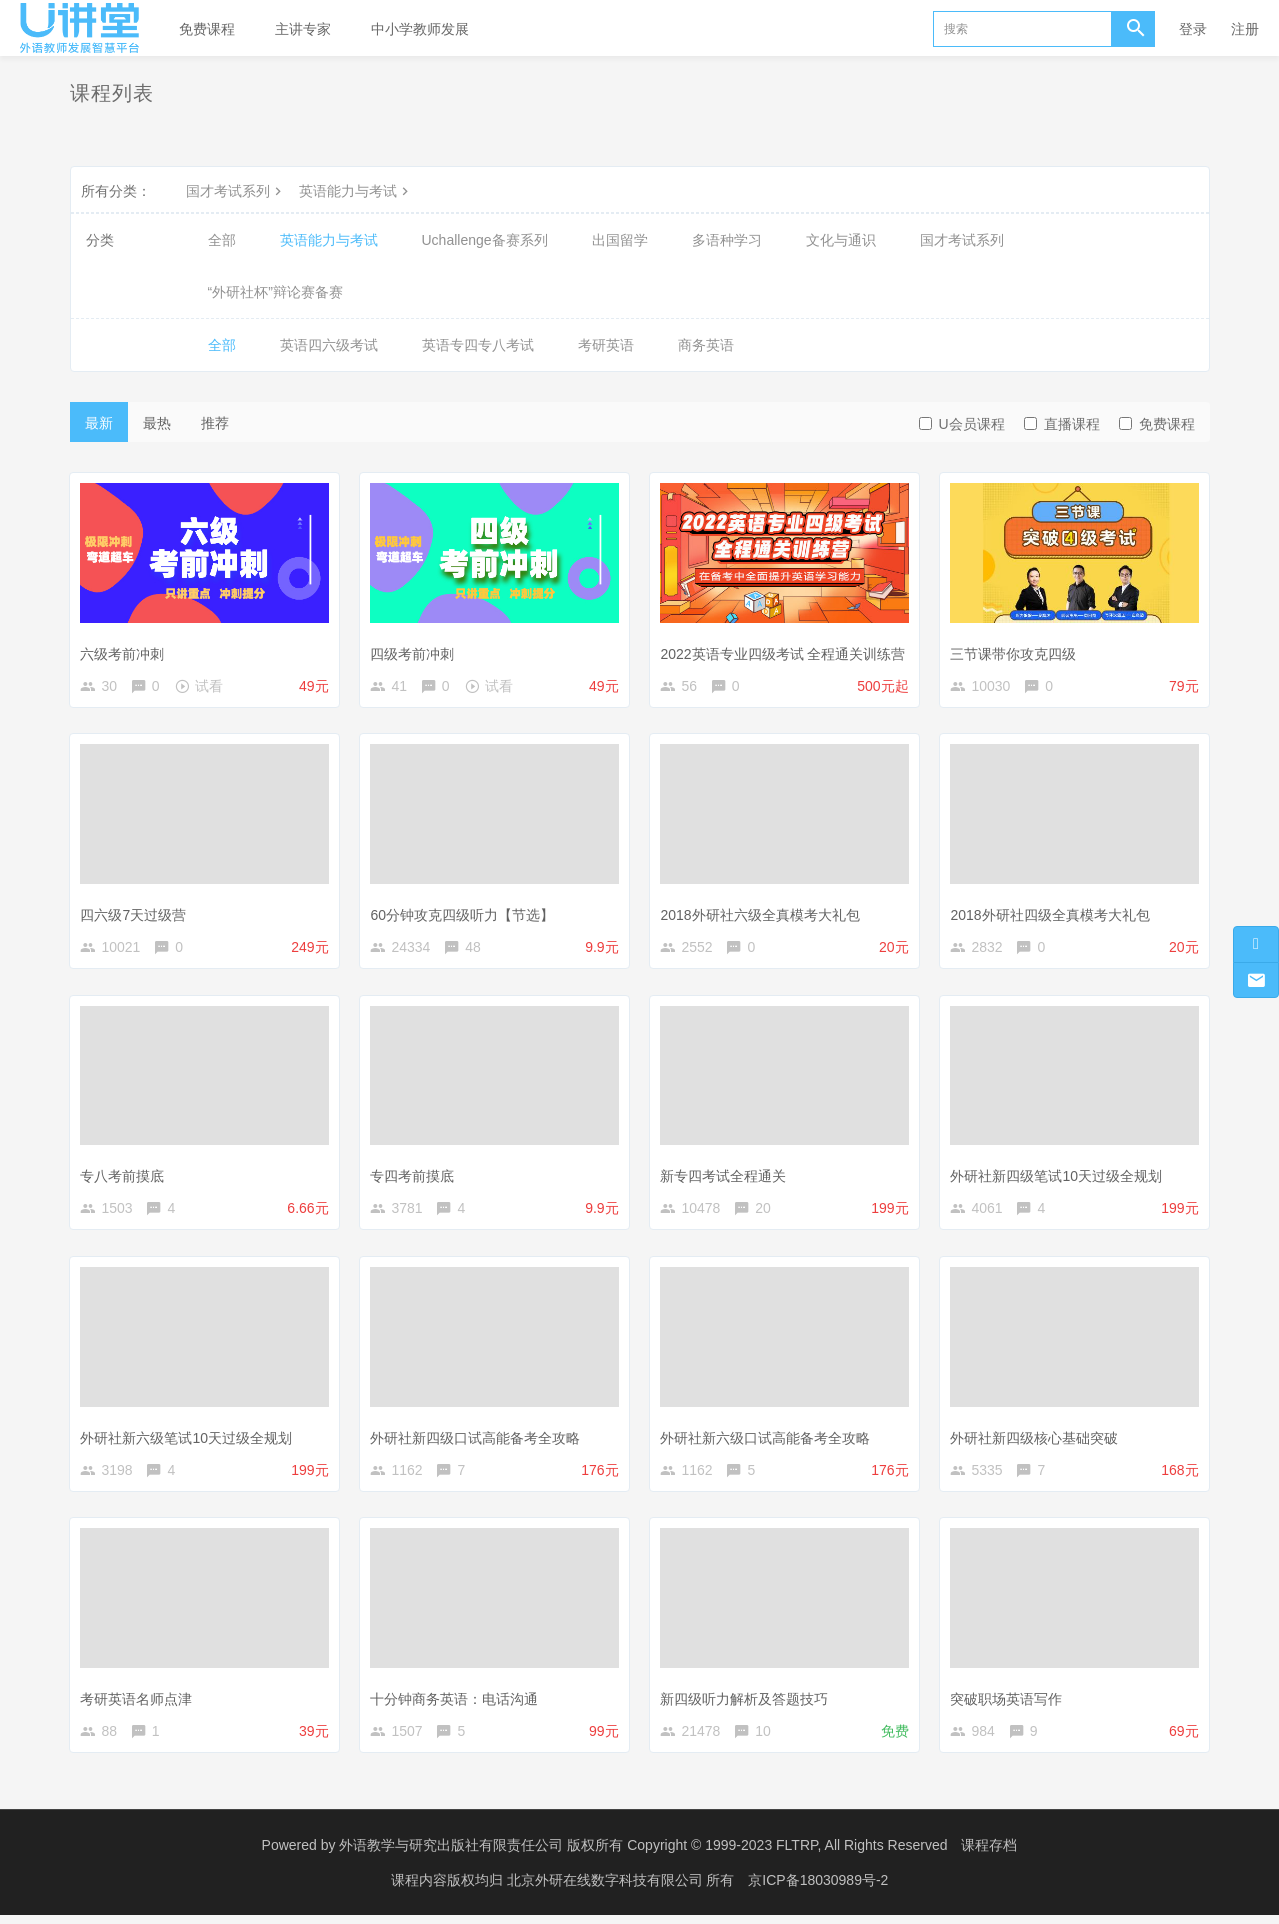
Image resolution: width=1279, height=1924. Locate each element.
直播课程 (1062, 424)
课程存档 (989, 1854)
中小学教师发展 (420, 29)
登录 (1193, 29)
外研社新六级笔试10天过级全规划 (189, 1441)
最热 (157, 423)
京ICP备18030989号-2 (818, 1889)
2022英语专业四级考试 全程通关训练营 (785, 651)
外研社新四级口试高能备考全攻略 (478, 1441)
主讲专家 (303, 29)
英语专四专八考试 (478, 345)
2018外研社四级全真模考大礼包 (1052, 915)
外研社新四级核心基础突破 (1037, 1441)
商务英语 (706, 345)
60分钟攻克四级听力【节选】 (465, 915)
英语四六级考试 (329, 345)
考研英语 (606, 345)
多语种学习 (727, 240)
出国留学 (620, 240)
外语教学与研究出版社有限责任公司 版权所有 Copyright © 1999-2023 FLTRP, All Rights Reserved (643, 1854)
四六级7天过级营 (136, 915)
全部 (222, 240)
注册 (1245, 29)
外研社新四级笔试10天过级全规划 (1059, 1178)
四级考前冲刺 (415, 651)
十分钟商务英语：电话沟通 (457, 1704)
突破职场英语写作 (1009, 1704)
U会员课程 (962, 424)
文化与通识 (841, 240)
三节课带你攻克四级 (1016, 651)
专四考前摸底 (415, 1178)
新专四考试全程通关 (726, 1178)
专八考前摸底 (125, 1178)
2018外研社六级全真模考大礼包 (762, 915)
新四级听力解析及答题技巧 (747, 1704)
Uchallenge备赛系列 (485, 240)
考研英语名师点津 (139, 1704)
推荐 (215, 423)
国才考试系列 (236, 191)
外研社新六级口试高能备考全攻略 (768, 1441)
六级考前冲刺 (125, 651)
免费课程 (207, 29)
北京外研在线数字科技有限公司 (607, 1889)
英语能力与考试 (356, 191)
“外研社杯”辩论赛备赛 (275, 292)
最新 (99, 423)
